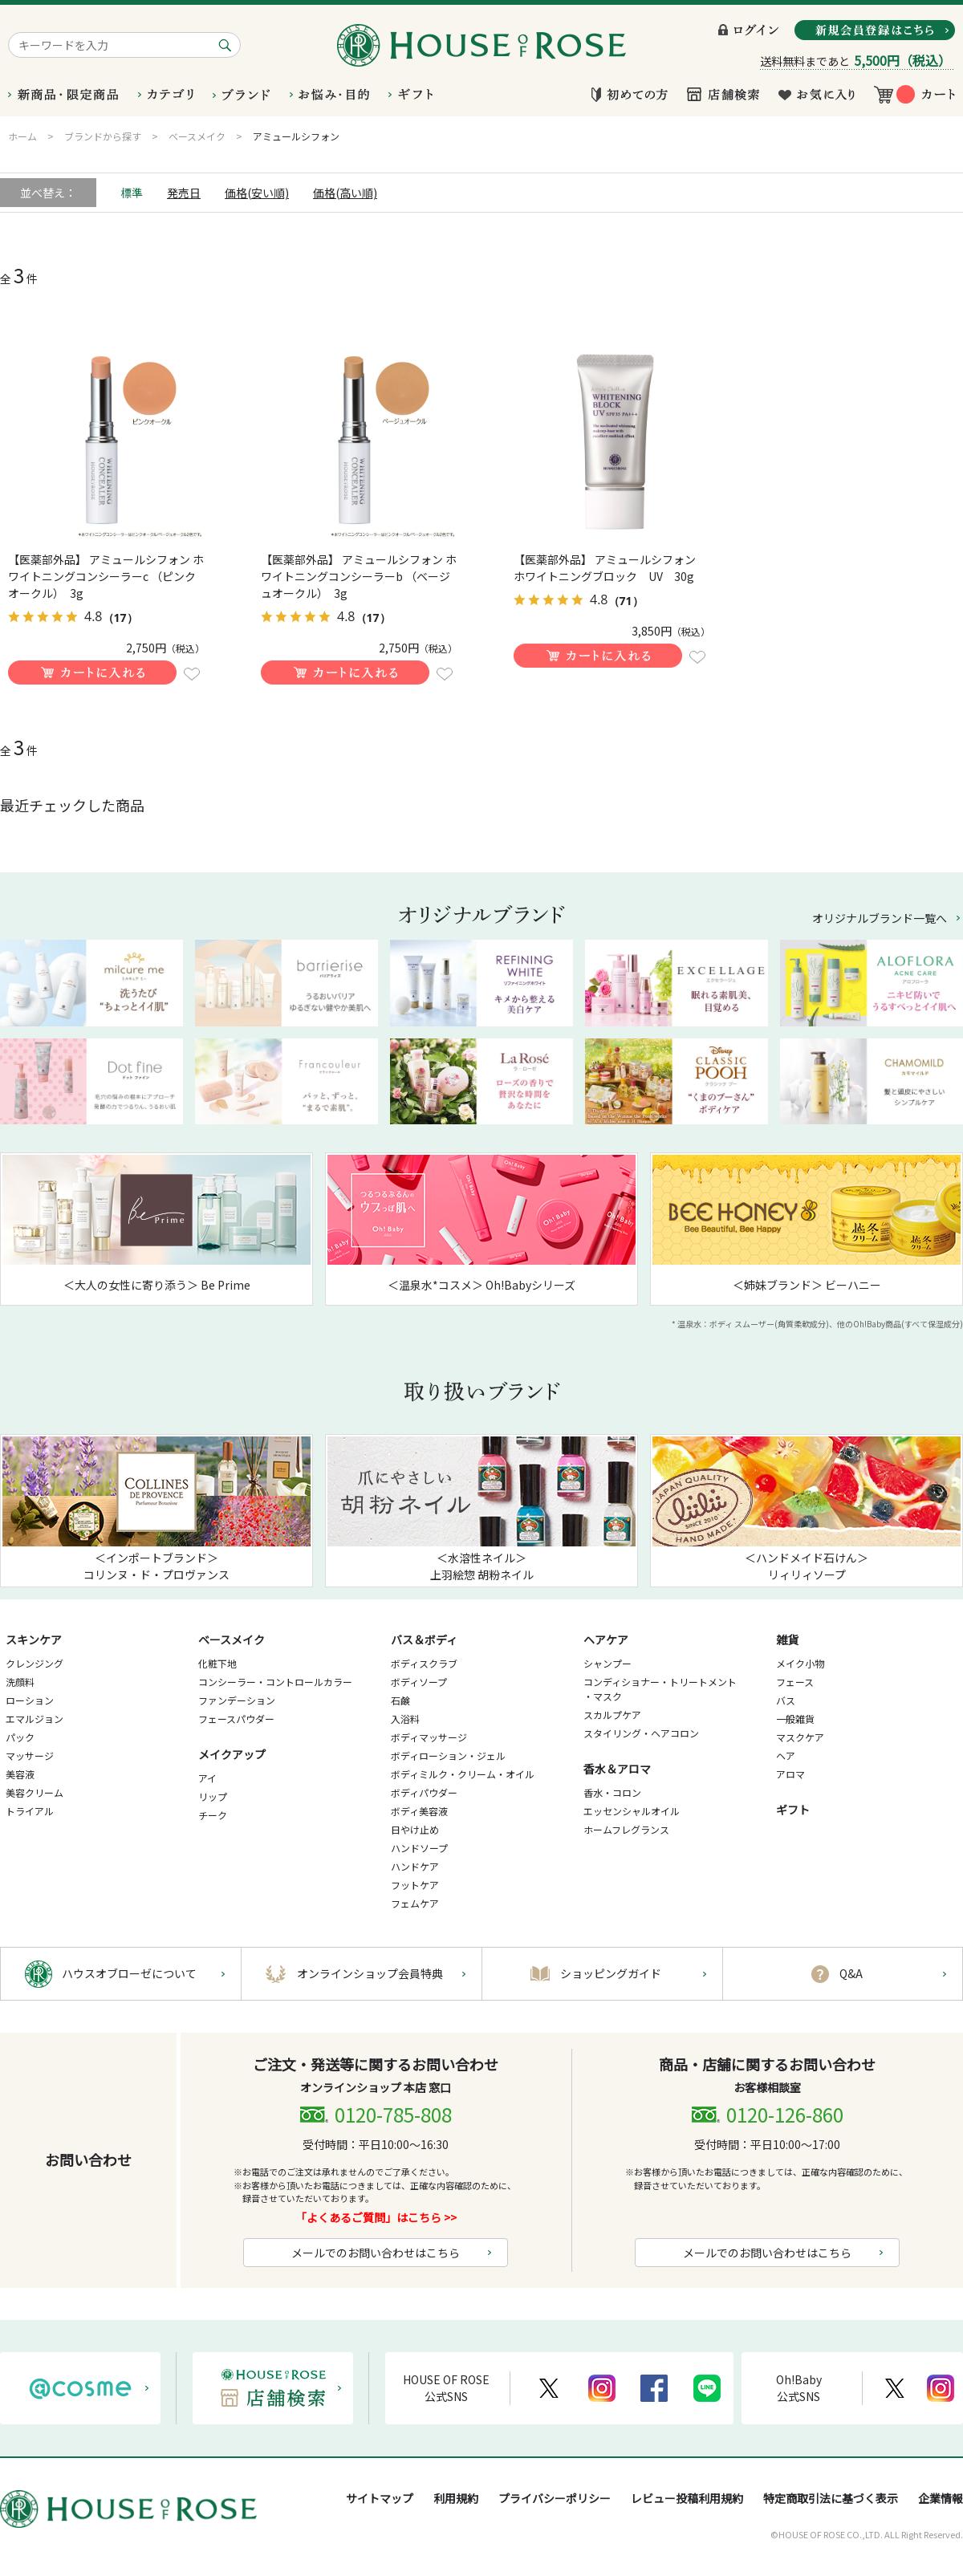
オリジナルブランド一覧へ (879, 918)
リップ (212, 1796)
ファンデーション (236, 1700)
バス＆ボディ (424, 1639)
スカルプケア (612, 1714)
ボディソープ (419, 1681)
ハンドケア (415, 1866)
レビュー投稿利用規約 (687, 2498)
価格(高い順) (345, 193)
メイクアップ (232, 1754)
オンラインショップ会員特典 (370, 1973)
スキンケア (34, 1639)
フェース (795, 1681)
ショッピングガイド (610, 1973)
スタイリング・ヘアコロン (641, 1733)
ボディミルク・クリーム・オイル (462, 1774)
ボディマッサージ (429, 1737)
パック (20, 1737)
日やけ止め (415, 1829)
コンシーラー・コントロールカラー (275, 1681)
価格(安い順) (257, 193)
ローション (30, 1700)
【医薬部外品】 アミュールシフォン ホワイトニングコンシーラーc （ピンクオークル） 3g (106, 576)
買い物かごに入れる (92, 672)
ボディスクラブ (424, 1663)
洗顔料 (20, 1681)
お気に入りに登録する (192, 674)
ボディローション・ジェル (448, 1755)
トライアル (30, 1811)
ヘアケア (605, 1639)
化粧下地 (217, 1663)
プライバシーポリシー (554, 2498)
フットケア (415, 1884)
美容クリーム (34, 1792)
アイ (207, 1778)
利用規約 (455, 2498)
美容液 (20, 1774)
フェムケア (415, 1903)
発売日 (184, 193)
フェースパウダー (236, 1718)
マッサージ (30, 1755)
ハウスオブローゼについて (129, 1973)
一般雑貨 (795, 1718)
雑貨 (787, 1639)
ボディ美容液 (419, 1811)
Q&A (851, 1973)
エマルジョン (34, 1718)
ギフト (793, 1810)
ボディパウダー (424, 1792)
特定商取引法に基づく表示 (830, 2498)
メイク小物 (800, 1663)
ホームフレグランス (626, 1829)
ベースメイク (231, 1639)
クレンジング (34, 1663)
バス (785, 1700)
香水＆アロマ (617, 1769)
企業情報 (940, 2498)
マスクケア (800, 1737)
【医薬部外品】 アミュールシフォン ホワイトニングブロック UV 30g (610, 567)
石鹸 (400, 1700)
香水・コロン (612, 1792)
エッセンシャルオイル (631, 1811)
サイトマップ (379, 2498)
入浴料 (405, 1718)
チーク (212, 1815)
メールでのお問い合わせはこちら (375, 2253)
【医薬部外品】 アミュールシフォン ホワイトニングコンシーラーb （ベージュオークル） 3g (359, 576)
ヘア (785, 1755)
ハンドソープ (419, 1848)
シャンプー (607, 1663)
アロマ (790, 1774)
